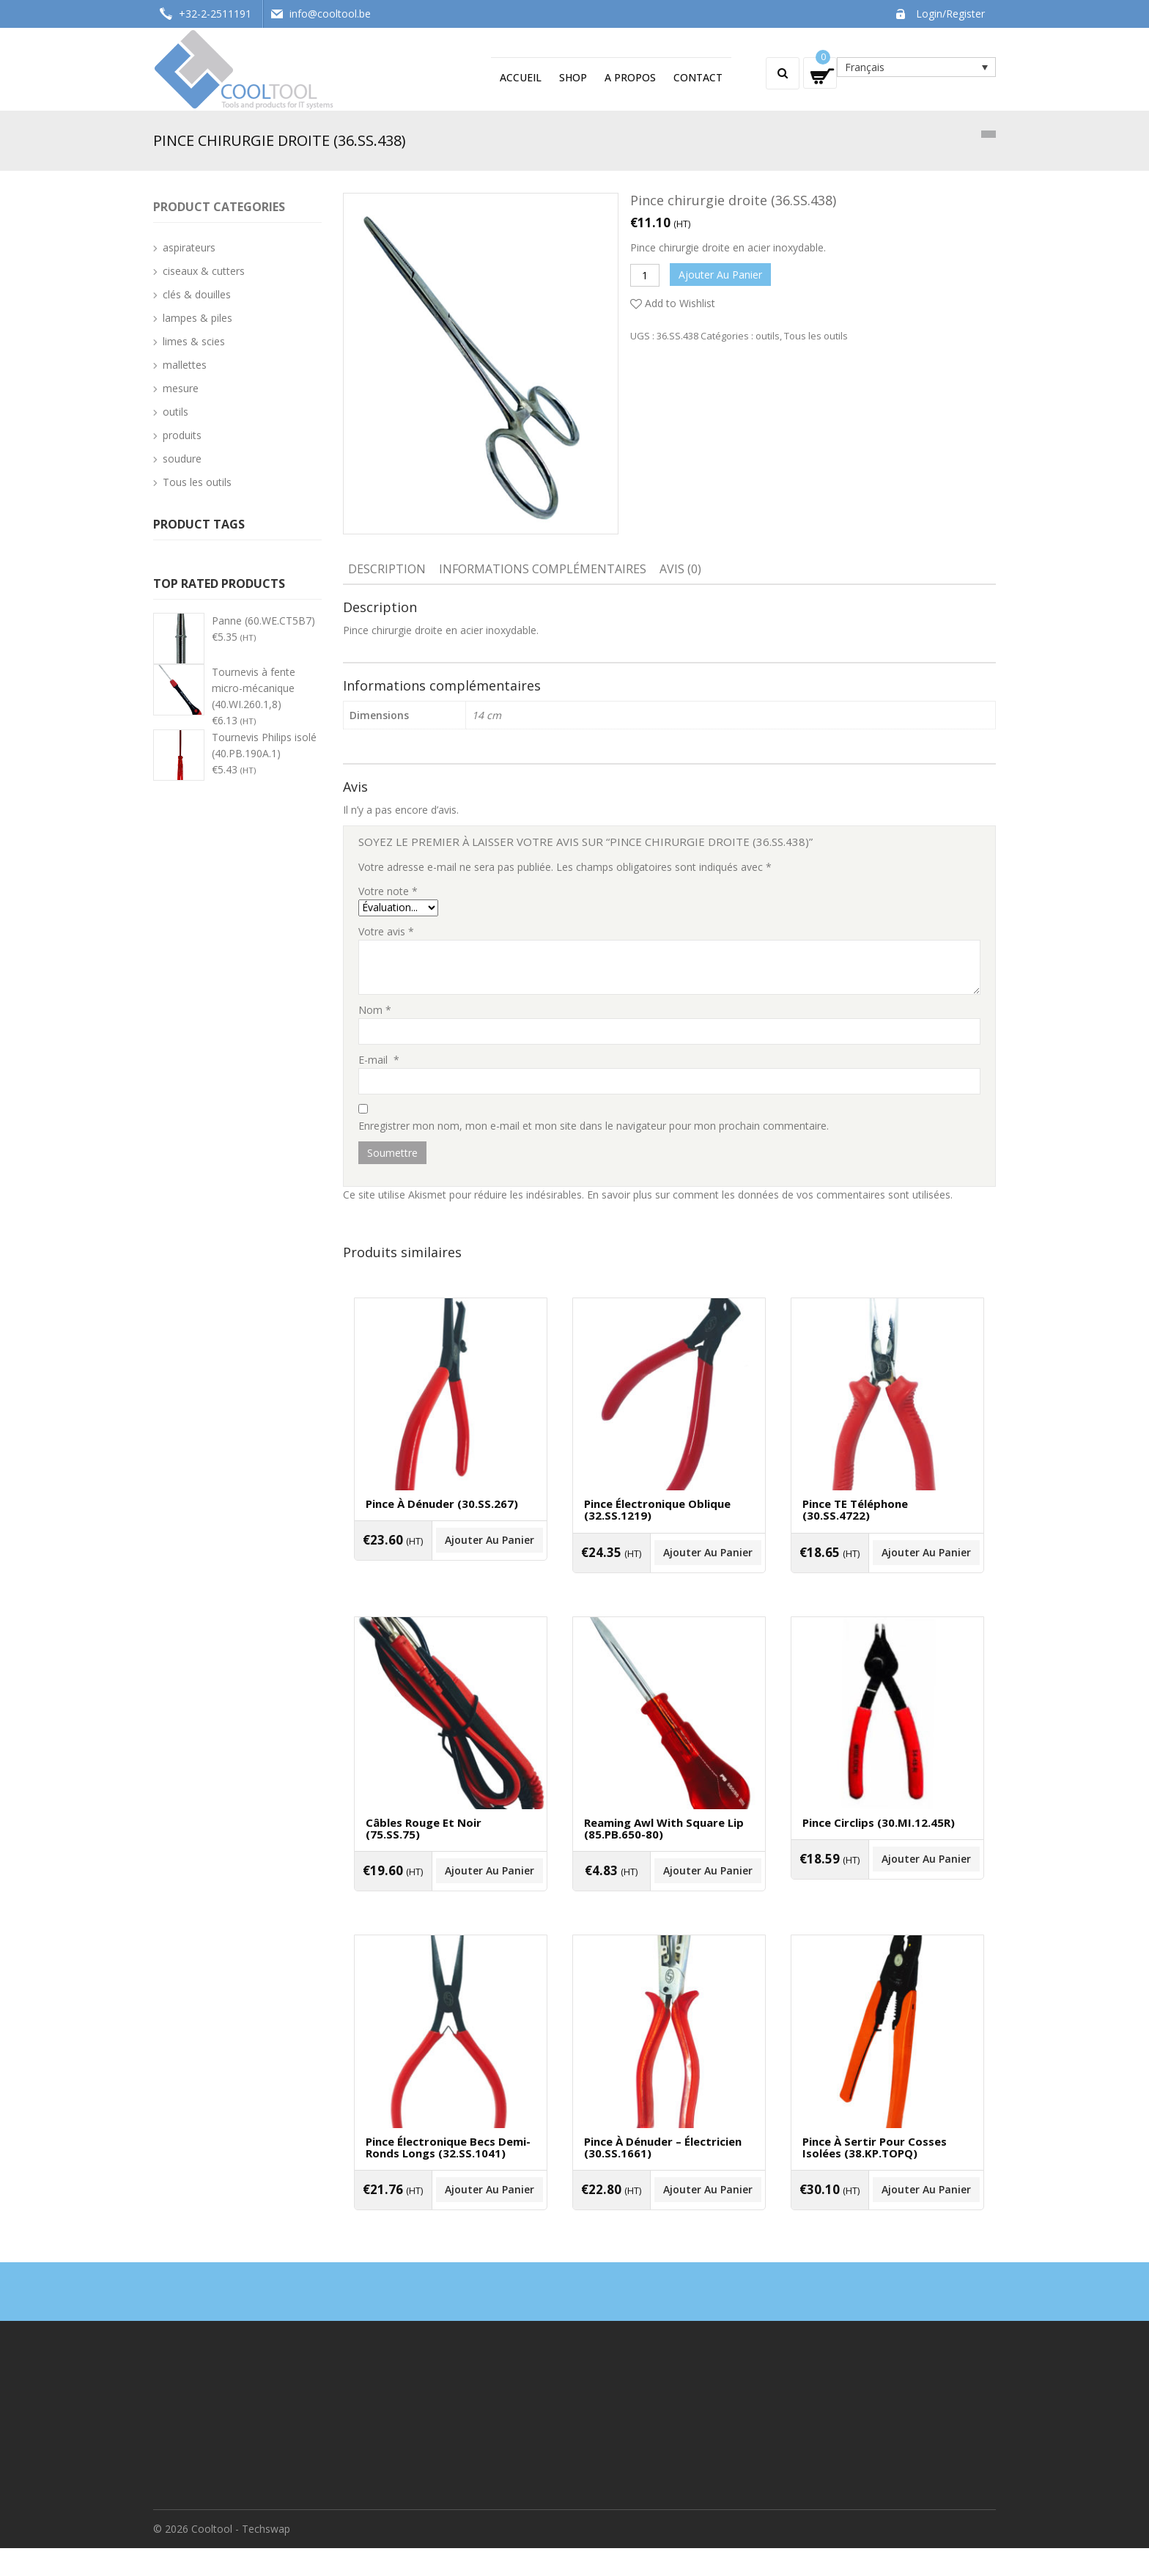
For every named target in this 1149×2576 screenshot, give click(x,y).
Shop (573, 77)
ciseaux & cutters (204, 271)
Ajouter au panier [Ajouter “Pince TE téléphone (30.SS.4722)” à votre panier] (887, 1568)
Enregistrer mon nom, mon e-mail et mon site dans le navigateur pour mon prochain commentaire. (593, 1126)
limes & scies (194, 341)
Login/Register (950, 14)
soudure (182, 458)
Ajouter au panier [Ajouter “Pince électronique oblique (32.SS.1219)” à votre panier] (669, 1568)
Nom (374, 1010)
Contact (698, 77)
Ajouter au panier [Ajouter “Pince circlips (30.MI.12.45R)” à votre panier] (887, 1884)
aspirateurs (189, 247)
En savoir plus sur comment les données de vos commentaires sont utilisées (768, 1194)
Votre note (388, 891)
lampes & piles (197, 318)
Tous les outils (816, 335)
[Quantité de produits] (645, 275)
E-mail (378, 1060)
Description (387, 569)
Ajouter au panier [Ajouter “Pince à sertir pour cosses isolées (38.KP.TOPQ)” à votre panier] (887, 2224)
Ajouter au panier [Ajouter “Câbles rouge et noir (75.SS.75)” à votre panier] (451, 1896)
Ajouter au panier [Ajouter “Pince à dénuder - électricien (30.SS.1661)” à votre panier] (669, 2224)
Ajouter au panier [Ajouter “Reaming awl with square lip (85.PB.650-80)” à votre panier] (669, 1896)
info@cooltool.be (330, 14)
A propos (630, 77)
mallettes (185, 365)
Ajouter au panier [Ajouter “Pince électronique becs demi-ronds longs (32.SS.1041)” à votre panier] (451, 2224)
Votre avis (386, 931)
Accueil (521, 77)
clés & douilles (197, 294)
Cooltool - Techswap (240, 2557)
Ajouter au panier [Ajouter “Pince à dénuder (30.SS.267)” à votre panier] (451, 1557)
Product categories (219, 207)
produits (182, 435)
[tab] (387, 570)
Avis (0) (680, 569)
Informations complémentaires (542, 569)
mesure (181, 388)
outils (767, 335)
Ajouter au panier (720, 274)
